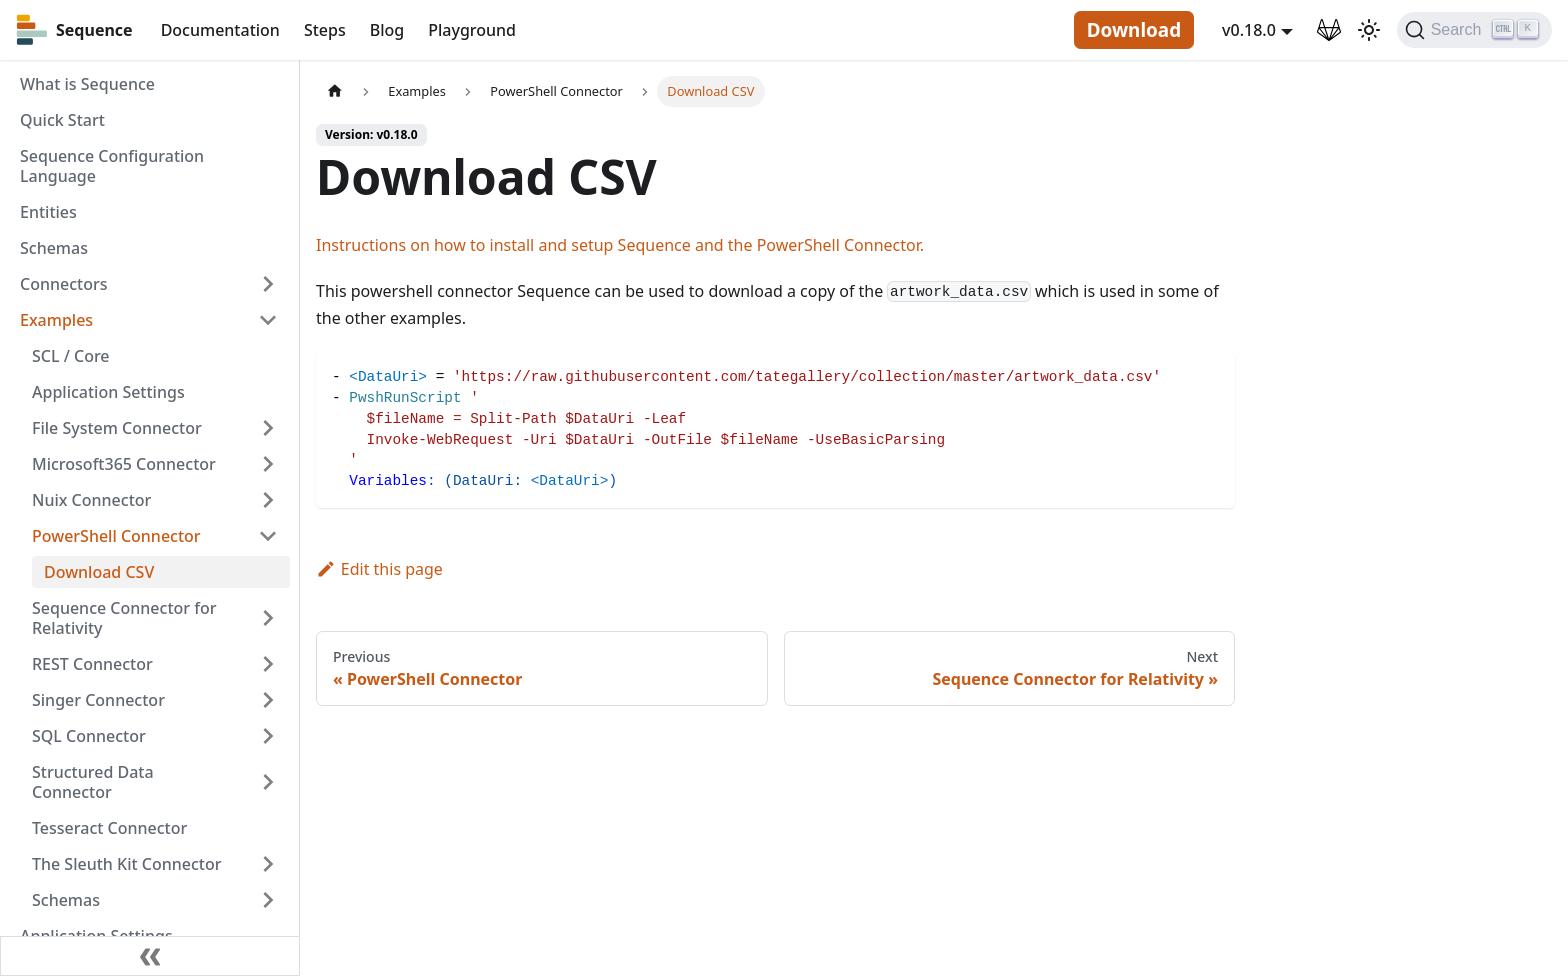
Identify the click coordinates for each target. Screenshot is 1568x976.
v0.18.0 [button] (1249, 30)
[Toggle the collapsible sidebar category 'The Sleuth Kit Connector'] (268, 864)
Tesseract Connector (109, 828)
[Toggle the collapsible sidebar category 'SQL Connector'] (268, 736)
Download (1134, 30)
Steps (325, 30)
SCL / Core (71, 356)
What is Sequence (87, 84)
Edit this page (379, 569)
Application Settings (108, 392)
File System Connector (117, 428)
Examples (56, 320)
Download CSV (99, 572)
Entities (48, 212)
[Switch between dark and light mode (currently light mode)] (1369, 30)
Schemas (54, 248)
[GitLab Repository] (1329, 30)
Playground (472, 30)
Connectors (64, 284)
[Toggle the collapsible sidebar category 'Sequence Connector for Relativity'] (268, 618)
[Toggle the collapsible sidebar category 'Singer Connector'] (268, 700)
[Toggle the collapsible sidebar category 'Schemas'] (268, 900)
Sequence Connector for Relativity (124, 618)
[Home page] (335, 91)
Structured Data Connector (93, 782)
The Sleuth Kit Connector (126, 864)
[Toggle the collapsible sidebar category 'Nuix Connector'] (268, 500)
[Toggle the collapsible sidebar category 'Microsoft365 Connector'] (268, 464)
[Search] (1474, 30)
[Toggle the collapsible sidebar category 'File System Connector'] (268, 428)
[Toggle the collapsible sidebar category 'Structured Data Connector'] (268, 782)
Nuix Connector (91, 500)
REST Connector (92, 664)
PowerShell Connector (116, 536)
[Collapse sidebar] (150, 956)
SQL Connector (89, 736)
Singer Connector (98, 700)
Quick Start (62, 120)
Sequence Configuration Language (112, 166)
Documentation (220, 30)
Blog (387, 30)
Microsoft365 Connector (124, 464)
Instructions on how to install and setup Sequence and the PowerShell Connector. (620, 245)
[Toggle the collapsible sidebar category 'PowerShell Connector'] (268, 536)
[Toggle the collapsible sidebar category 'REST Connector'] (268, 664)
